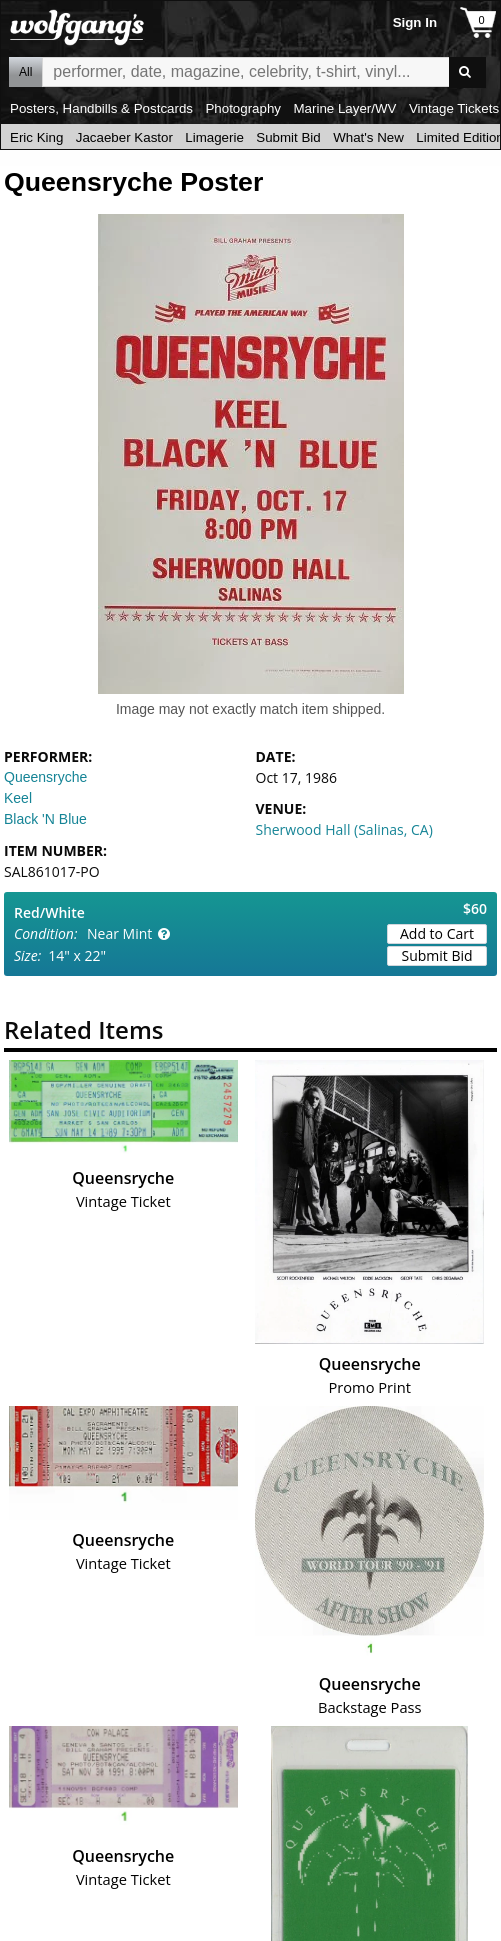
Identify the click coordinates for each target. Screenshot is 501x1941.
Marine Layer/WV (344, 108)
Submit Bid (288, 137)
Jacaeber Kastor (124, 137)
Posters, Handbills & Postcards (101, 108)
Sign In (415, 22)
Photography (243, 108)
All (25, 72)
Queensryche (45, 777)
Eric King (36, 137)
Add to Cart (437, 933)
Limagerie (214, 137)
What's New (368, 137)
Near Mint (119, 933)
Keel (18, 798)
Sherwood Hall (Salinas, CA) (344, 829)
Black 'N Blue (45, 819)
